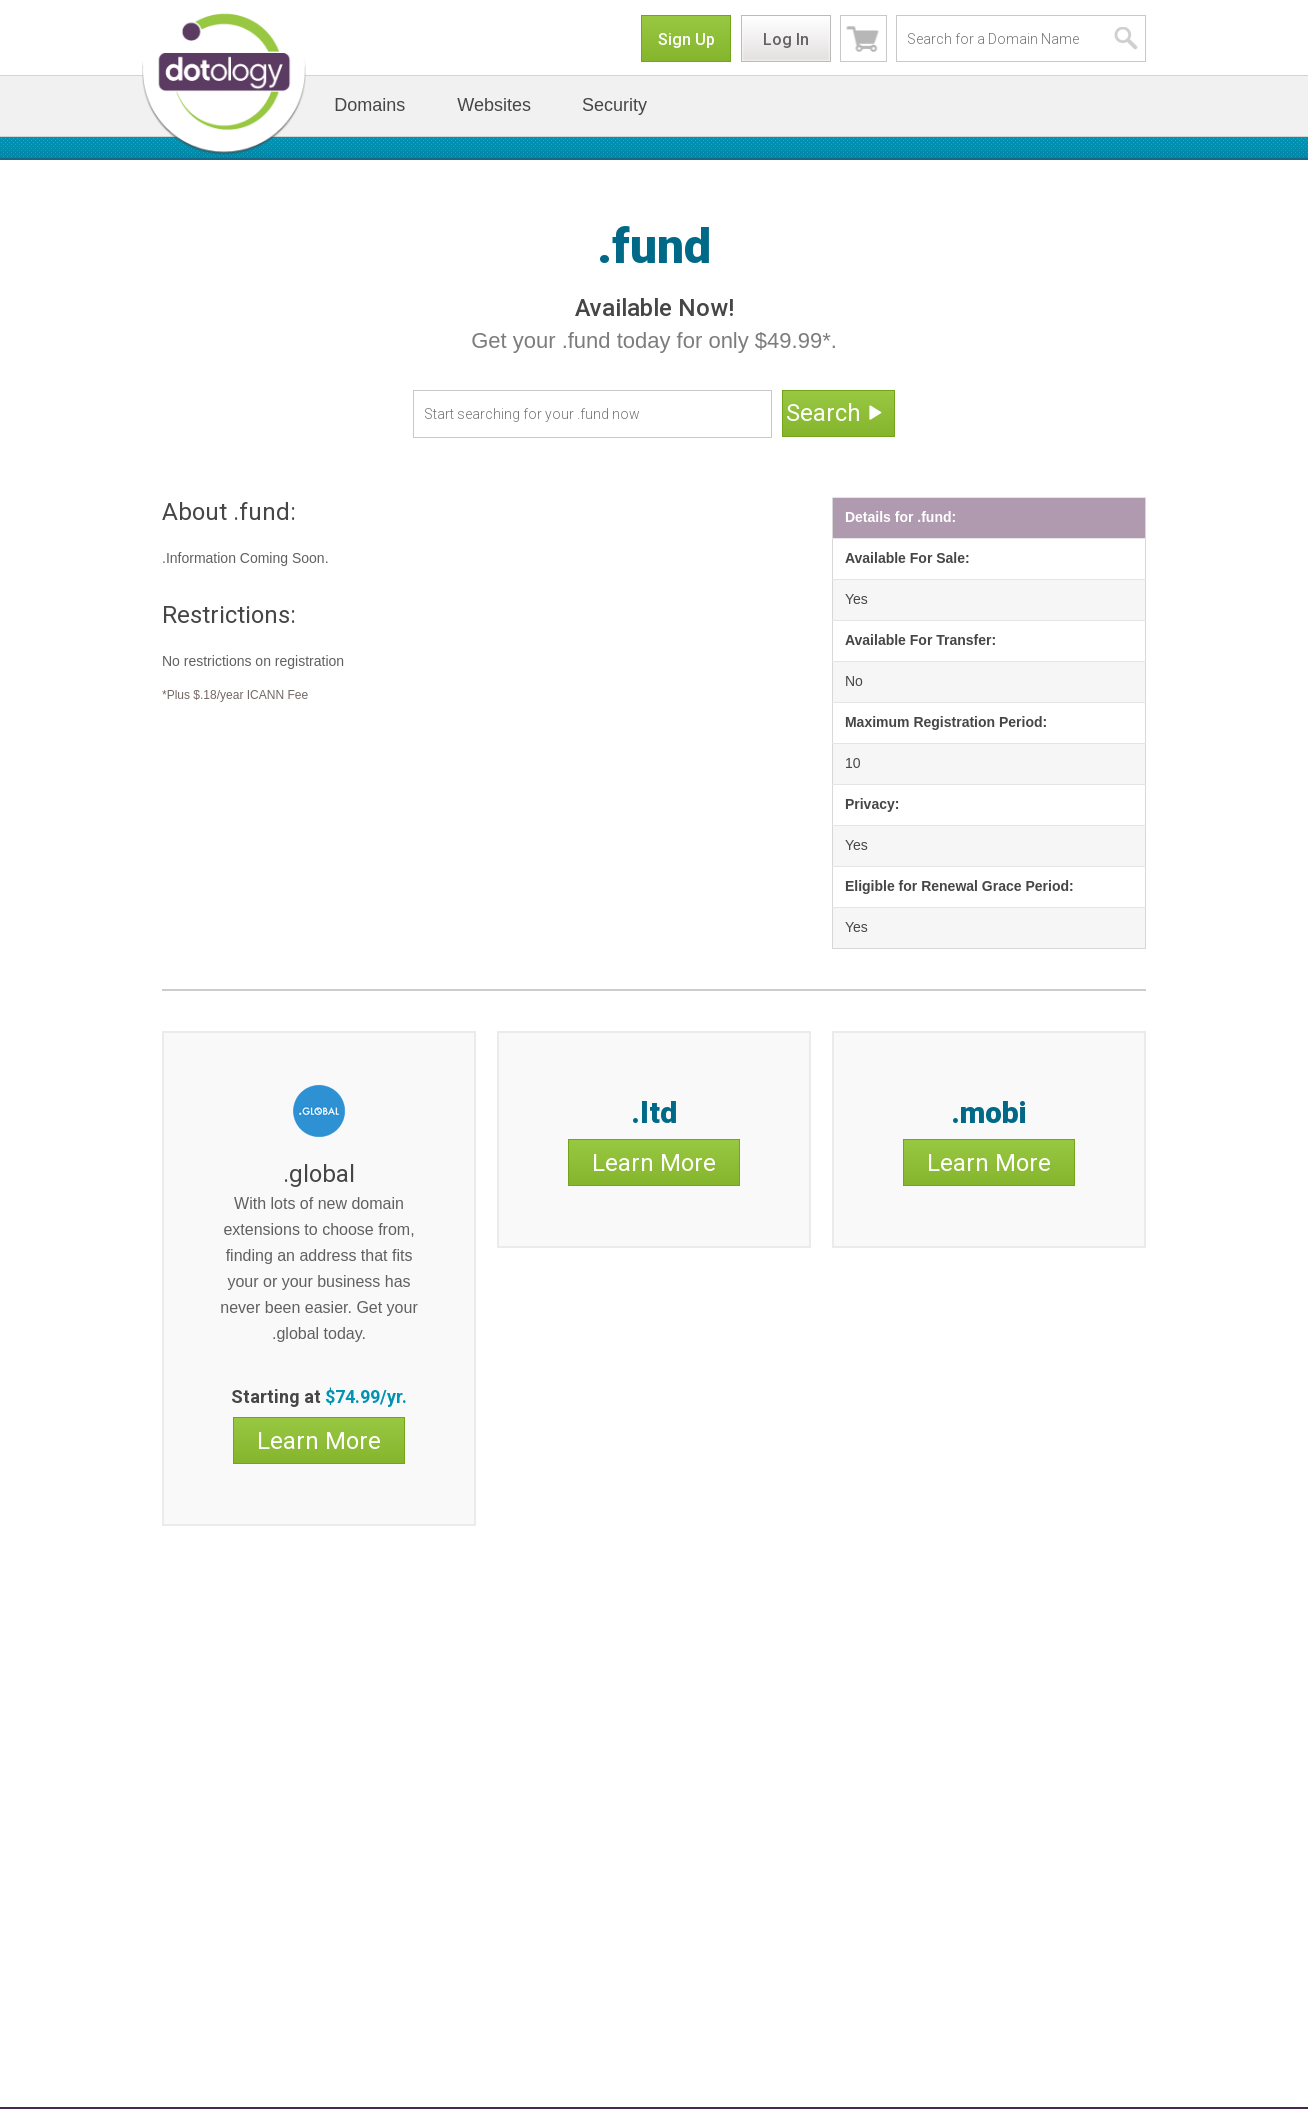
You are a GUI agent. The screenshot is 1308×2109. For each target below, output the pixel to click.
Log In (786, 39)
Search (836, 413)
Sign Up (686, 39)
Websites (494, 105)
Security (614, 105)
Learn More (319, 1441)
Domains (369, 105)
